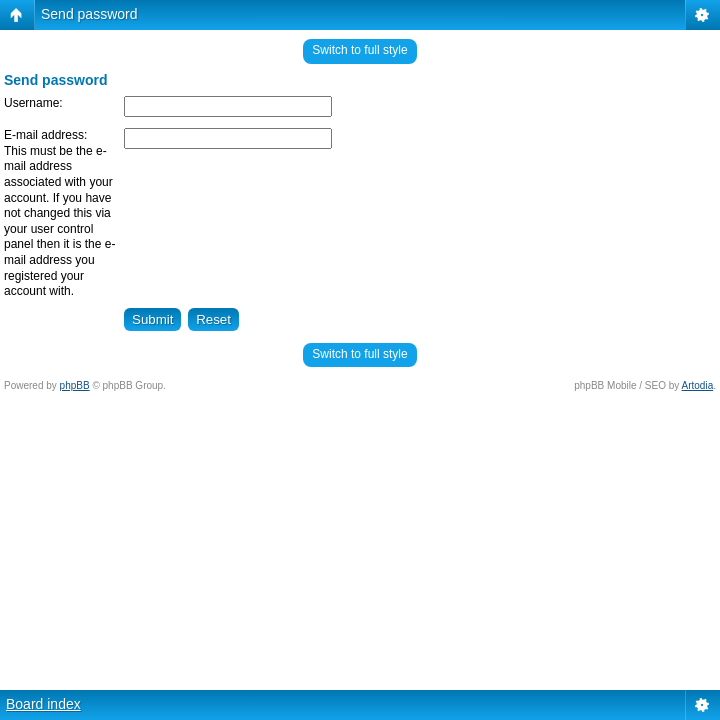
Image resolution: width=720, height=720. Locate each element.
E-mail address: (45, 135)
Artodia (698, 385)
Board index (43, 704)
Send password (89, 14)
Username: (33, 103)
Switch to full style (359, 50)
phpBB (75, 385)
